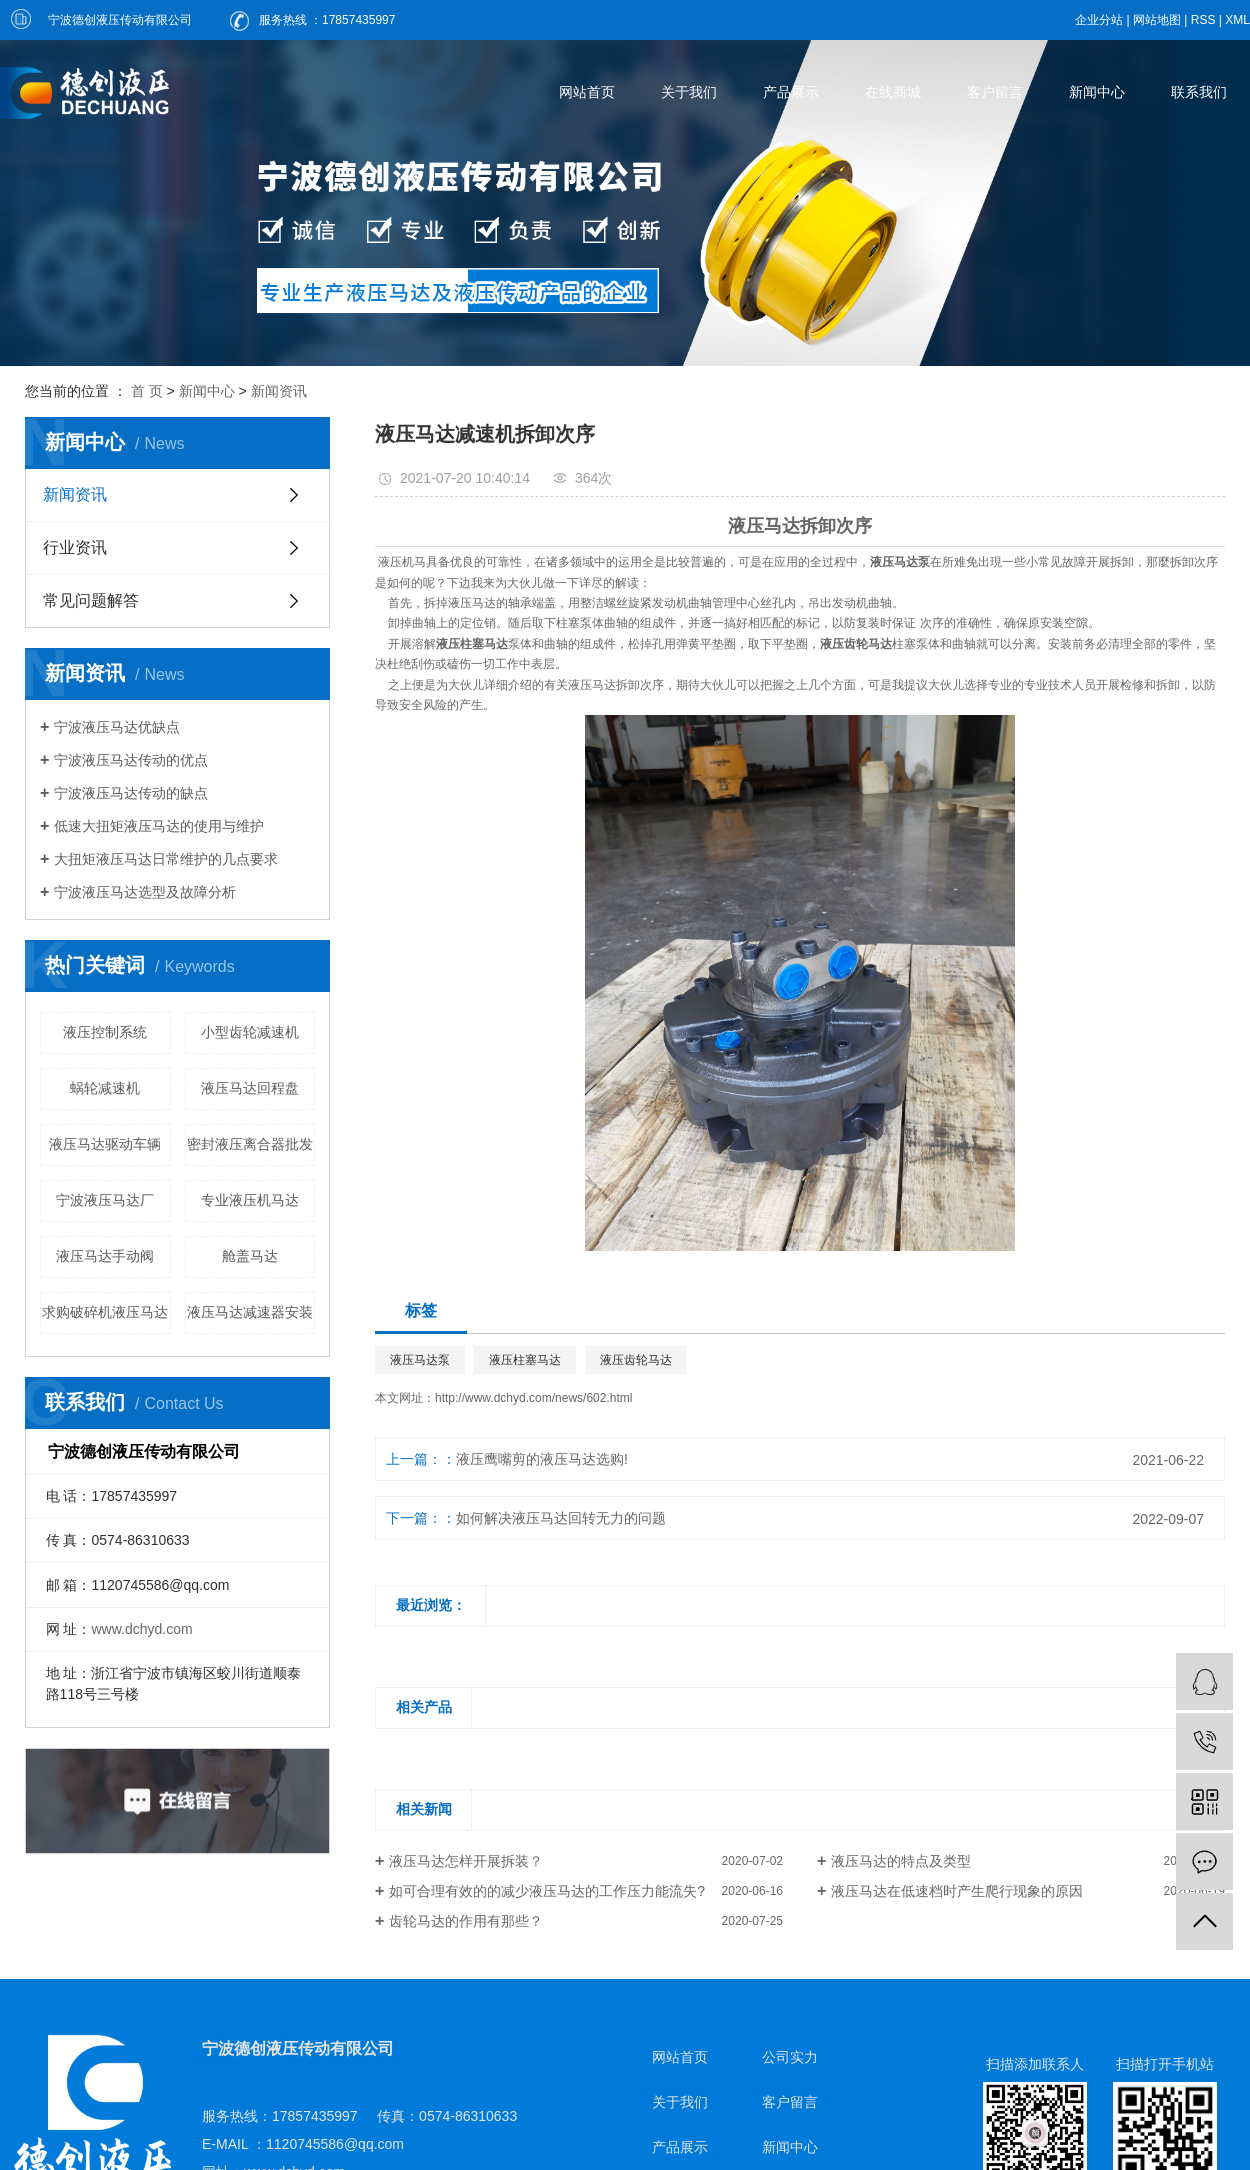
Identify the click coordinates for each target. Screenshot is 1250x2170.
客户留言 (995, 92)
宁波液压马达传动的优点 (131, 760)
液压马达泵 (420, 1360)
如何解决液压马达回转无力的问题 (561, 1518)
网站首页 (587, 92)
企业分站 (1099, 20)
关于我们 (689, 92)
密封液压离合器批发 (250, 1144)
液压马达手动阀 (105, 1256)
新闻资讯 (279, 391)
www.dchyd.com (141, 1629)
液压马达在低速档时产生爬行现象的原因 (957, 1891)
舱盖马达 (250, 1256)
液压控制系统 (105, 1032)
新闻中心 (1097, 92)
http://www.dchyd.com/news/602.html (533, 1398)
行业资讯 (75, 547)
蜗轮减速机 (105, 1088)
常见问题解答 (91, 600)
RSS (1203, 20)
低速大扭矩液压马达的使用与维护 (159, 826)
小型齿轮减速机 (250, 1032)
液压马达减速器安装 (250, 1312)
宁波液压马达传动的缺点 (131, 793)
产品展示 (791, 92)
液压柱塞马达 (525, 1360)
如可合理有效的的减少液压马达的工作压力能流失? (547, 1891)
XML (1237, 20)
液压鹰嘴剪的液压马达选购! (542, 1459)
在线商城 (893, 92)
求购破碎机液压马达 (105, 1312)
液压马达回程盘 (250, 1088)
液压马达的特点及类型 (901, 1861)
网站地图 (1157, 20)
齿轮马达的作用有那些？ (466, 1921)
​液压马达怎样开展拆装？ (466, 1861)
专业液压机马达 (250, 1200)
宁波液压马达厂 (105, 1200)
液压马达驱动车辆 (105, 1144)
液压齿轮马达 (636, 1360)
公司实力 (790, 2057)
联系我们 (1199, 92)
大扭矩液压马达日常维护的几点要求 (166, 859)
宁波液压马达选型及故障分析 (145, 892)
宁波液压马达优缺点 (117, 727)
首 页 (147, 391)
